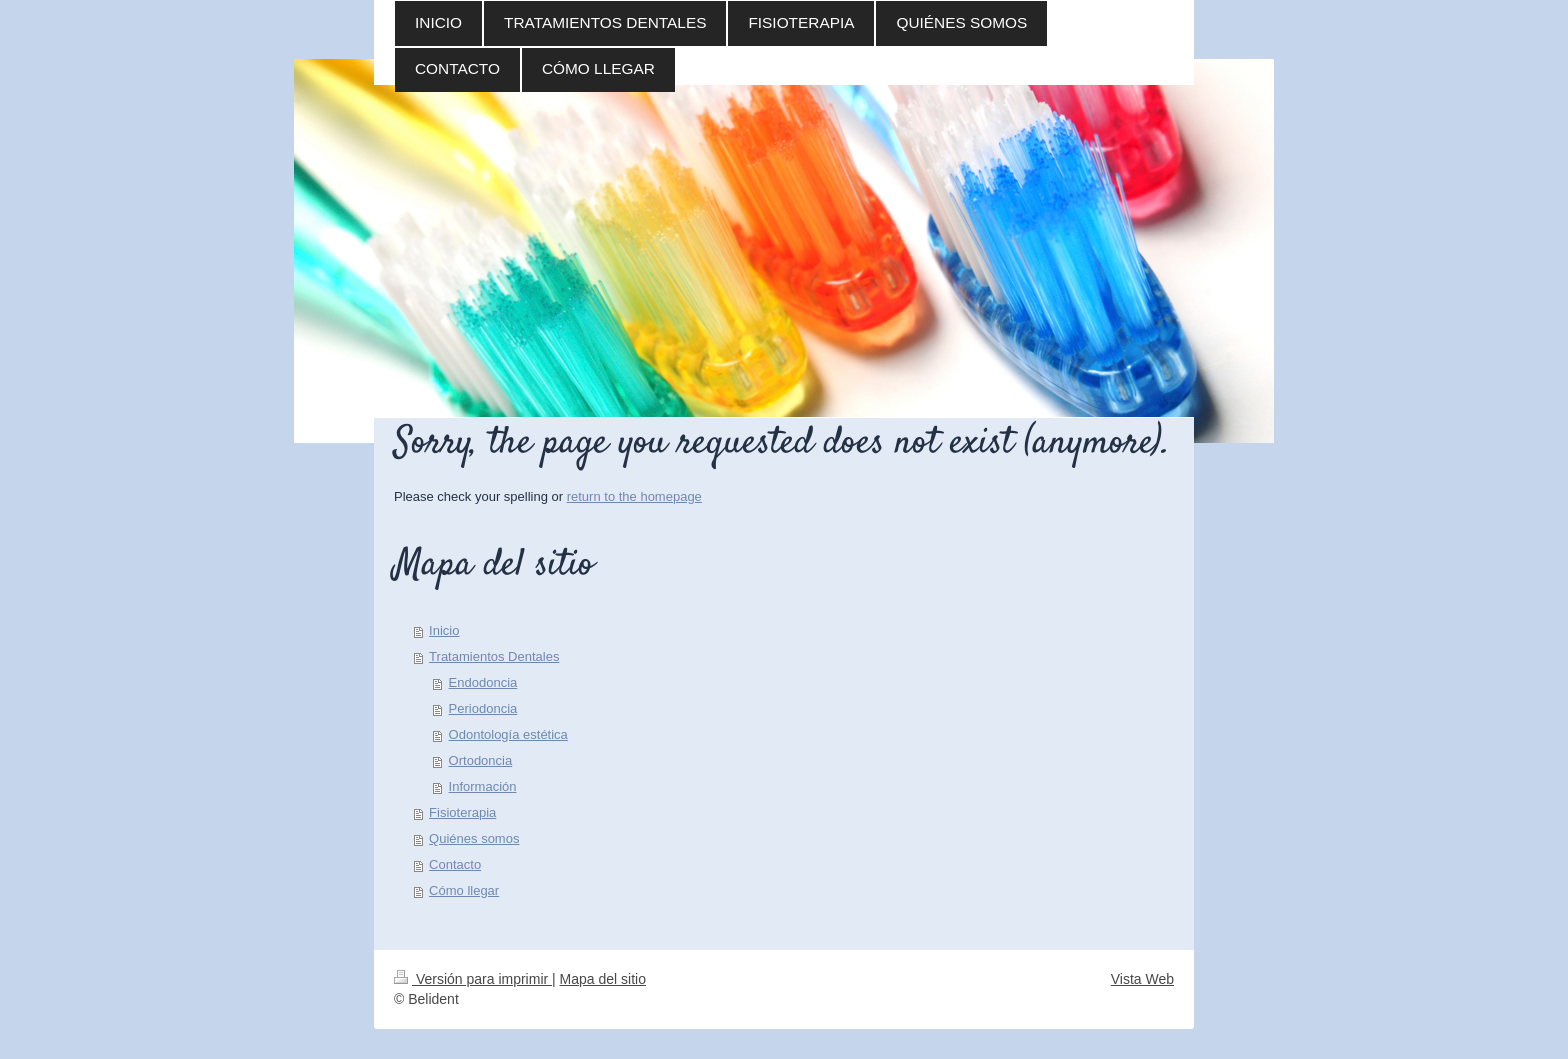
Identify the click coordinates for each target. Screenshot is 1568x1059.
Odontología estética (508, 734)
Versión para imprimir (473, 979)
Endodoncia (483, 682)
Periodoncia (483, 708)
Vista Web (1142, 979)
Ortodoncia (481, 760)
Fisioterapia (462, 812)
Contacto (455, 864)
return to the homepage (634, 496)
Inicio (444, 630)
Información (483, 786)
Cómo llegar (464, 890)
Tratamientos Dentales (494, 656)
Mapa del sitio (603, 979)
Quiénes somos (474, 838)
